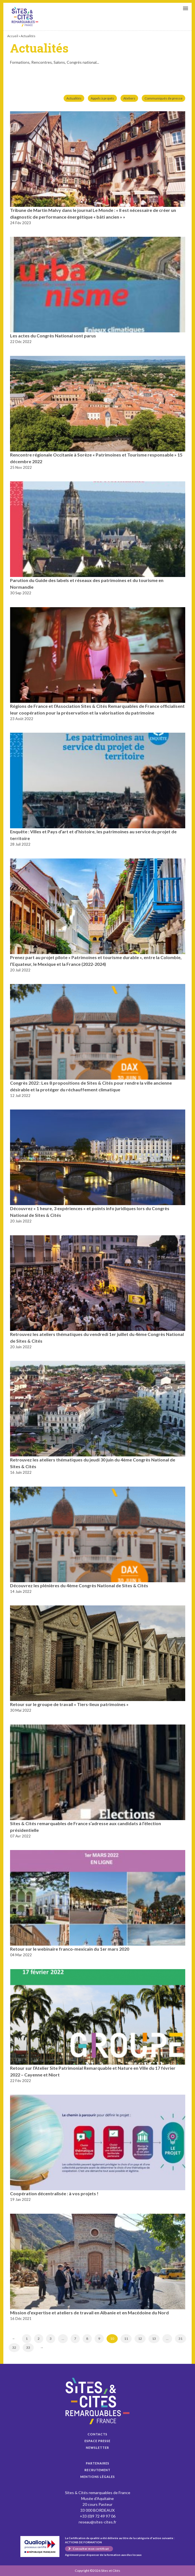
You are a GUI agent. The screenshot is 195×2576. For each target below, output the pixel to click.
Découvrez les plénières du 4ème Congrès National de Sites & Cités (79, 1585)
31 (180, 2338)
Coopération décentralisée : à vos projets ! (54, 2193)
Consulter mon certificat (91, 2548)
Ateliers (129, 98)
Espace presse (97, 2441)
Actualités (73, 98)
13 (154, 2338)
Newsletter (97, 2447)
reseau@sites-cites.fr (97, 2522)
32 (14, 2347)
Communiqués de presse (163, 98)
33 (28, 2347)
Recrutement (97, 2470)
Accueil (12, 36)
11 (126, 2338)
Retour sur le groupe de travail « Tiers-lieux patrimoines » (69, 1704)
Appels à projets (102, 98)
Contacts (97, 2434)
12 (140, 2338)
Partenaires (97, 2463)
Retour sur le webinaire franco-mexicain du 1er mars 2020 (69, 1948)
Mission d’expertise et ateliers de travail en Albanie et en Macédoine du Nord (89, 2312)
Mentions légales (97, 2476)
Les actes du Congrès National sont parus (53, 335)
